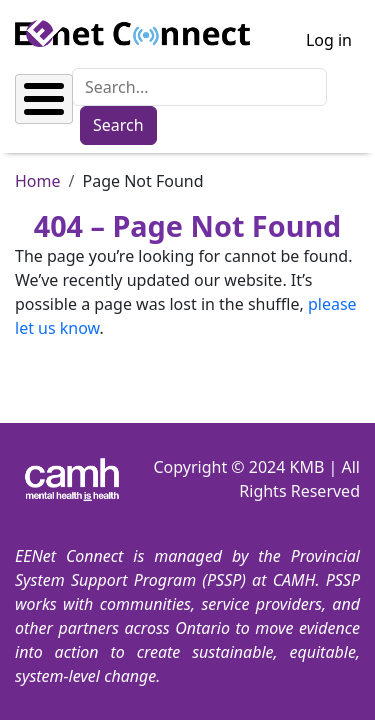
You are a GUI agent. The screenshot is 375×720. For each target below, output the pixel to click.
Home (38, 181)
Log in (329, 40)
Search (118, 125)
